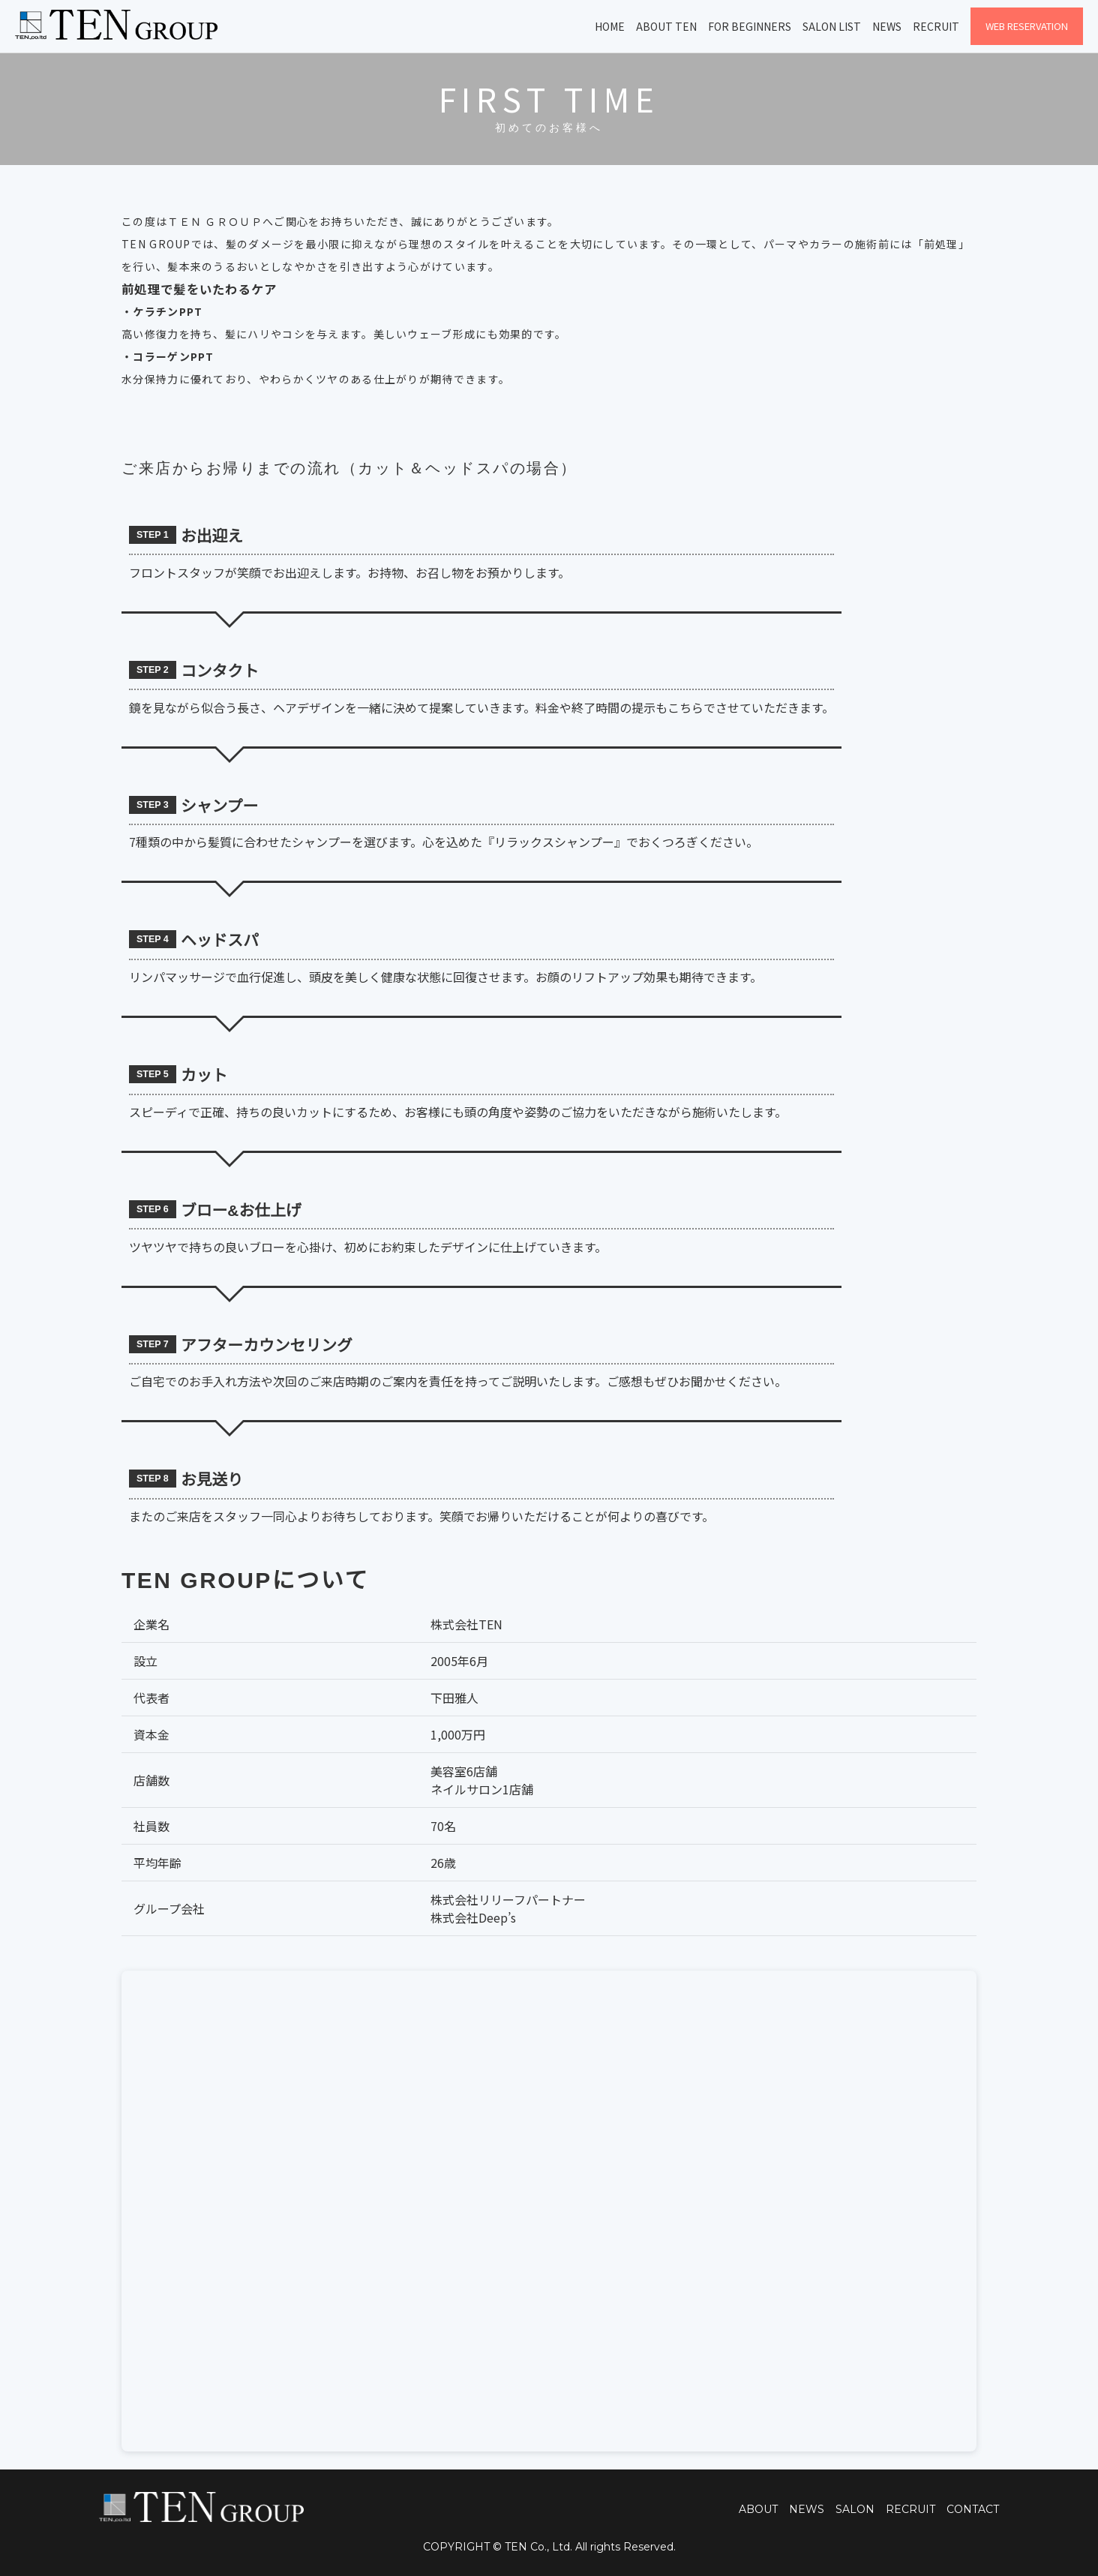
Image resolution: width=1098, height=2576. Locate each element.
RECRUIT (910, 2509)
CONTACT (972, 2509)
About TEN (666, 26)
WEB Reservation (1027, 26)
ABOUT (758, 2509)
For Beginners (749, 26)
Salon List (831, 26)
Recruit (936, 26)
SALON (855, 2509)
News (887, 26)
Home (610, 26)
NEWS (806, 2509)
